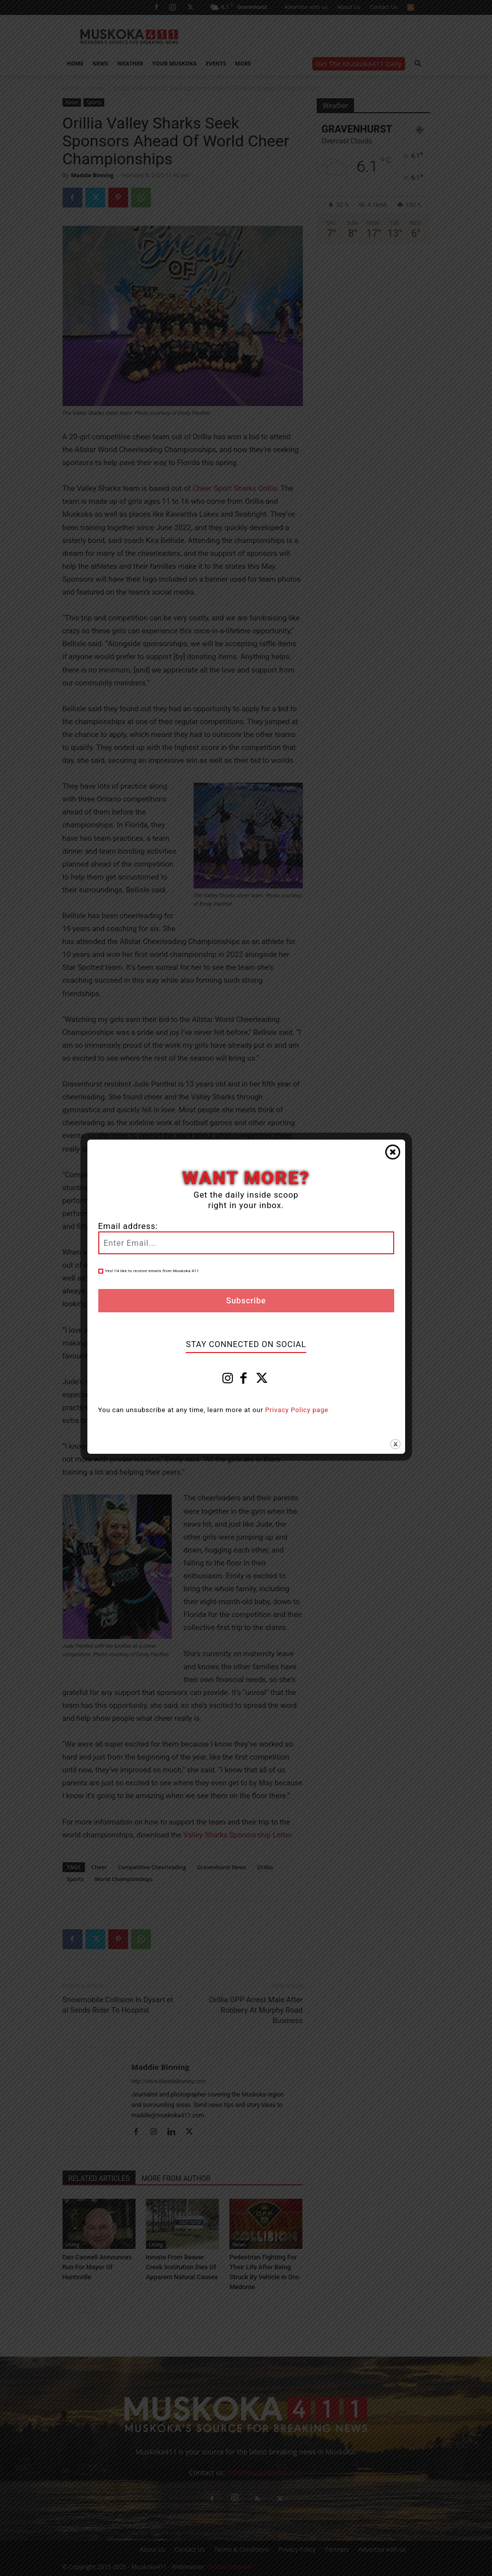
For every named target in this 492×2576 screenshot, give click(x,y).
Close (392, 1152)
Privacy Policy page (296, 1410)
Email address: (128, 1226)
